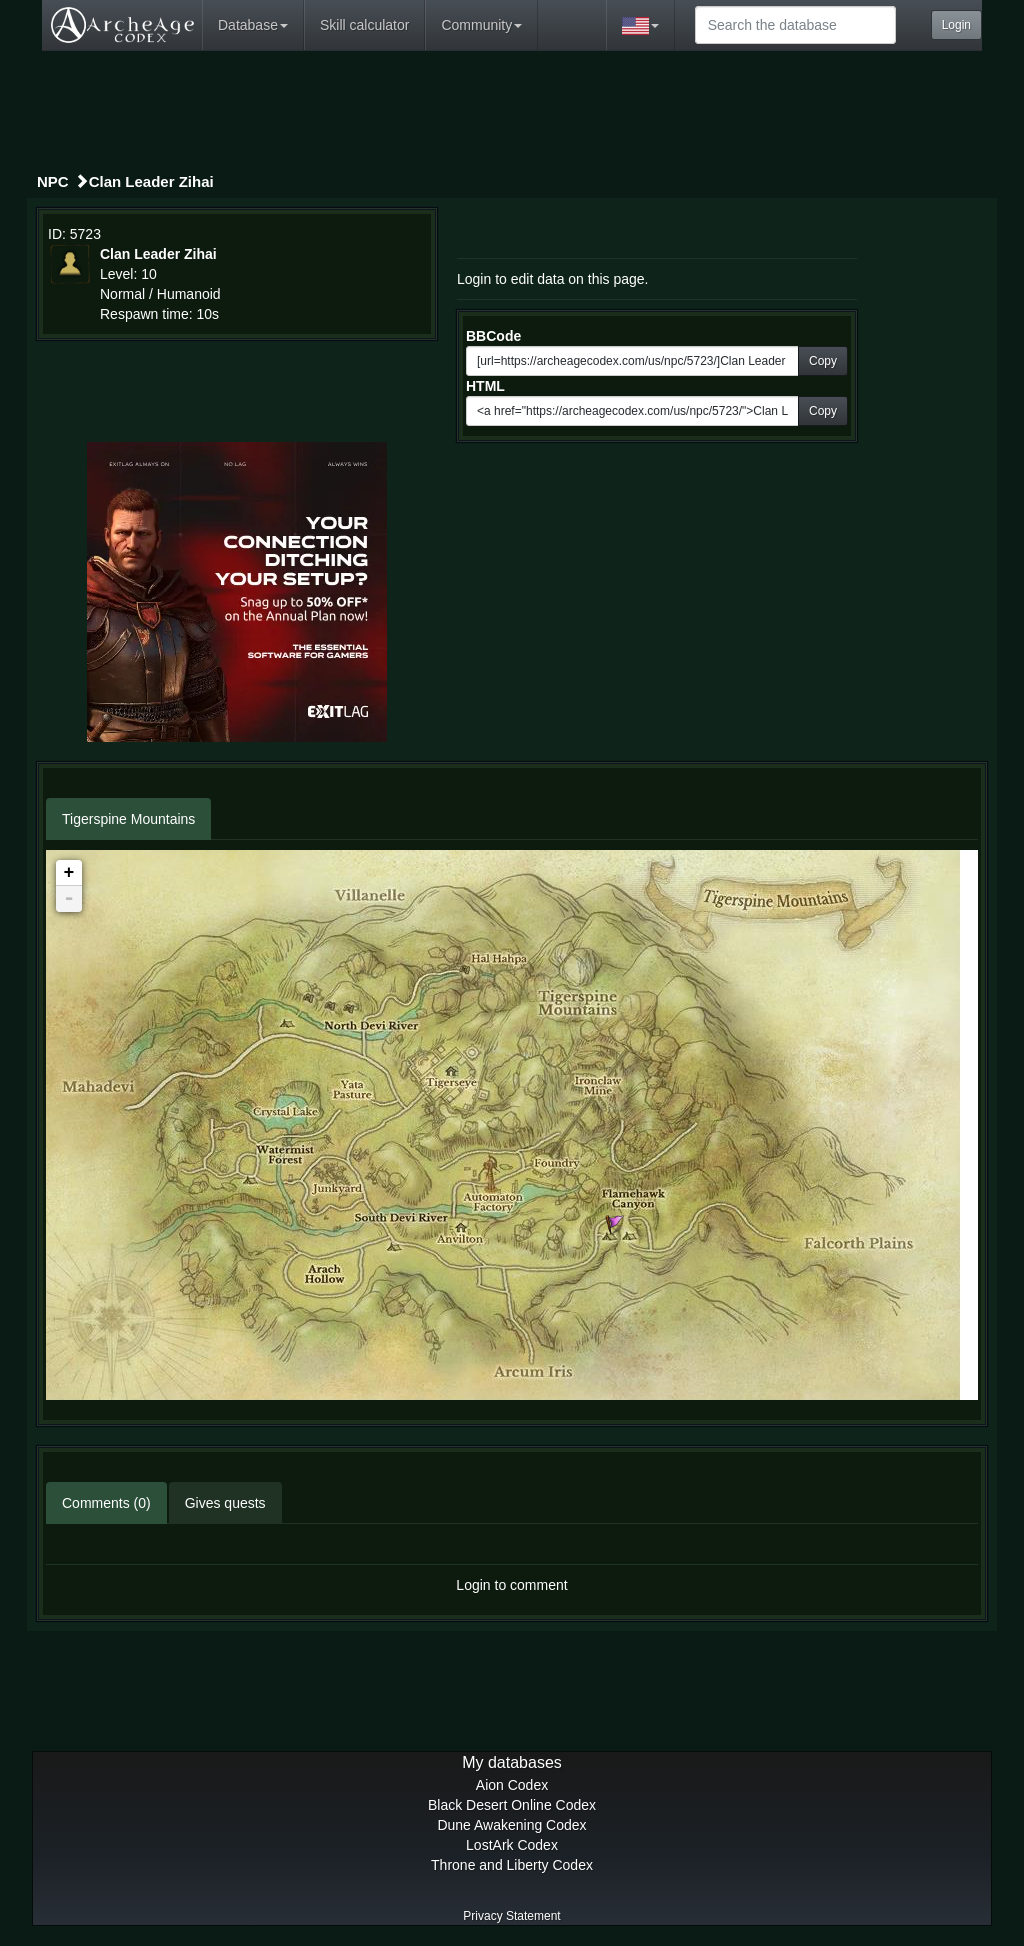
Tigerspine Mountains (128, 819)
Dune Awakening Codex (511, 1825)
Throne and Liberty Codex (512, 1865)
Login (956, 25)
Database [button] (253, 25)
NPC (53, 181)
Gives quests (225, 1503)
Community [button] (481, 25)
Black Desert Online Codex (512, 1805)
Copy (823, 361)
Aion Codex (512, 1785)
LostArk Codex (512, 1845)
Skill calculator (364, 25)
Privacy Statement (511, 1916)
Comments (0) (106, 1503)
